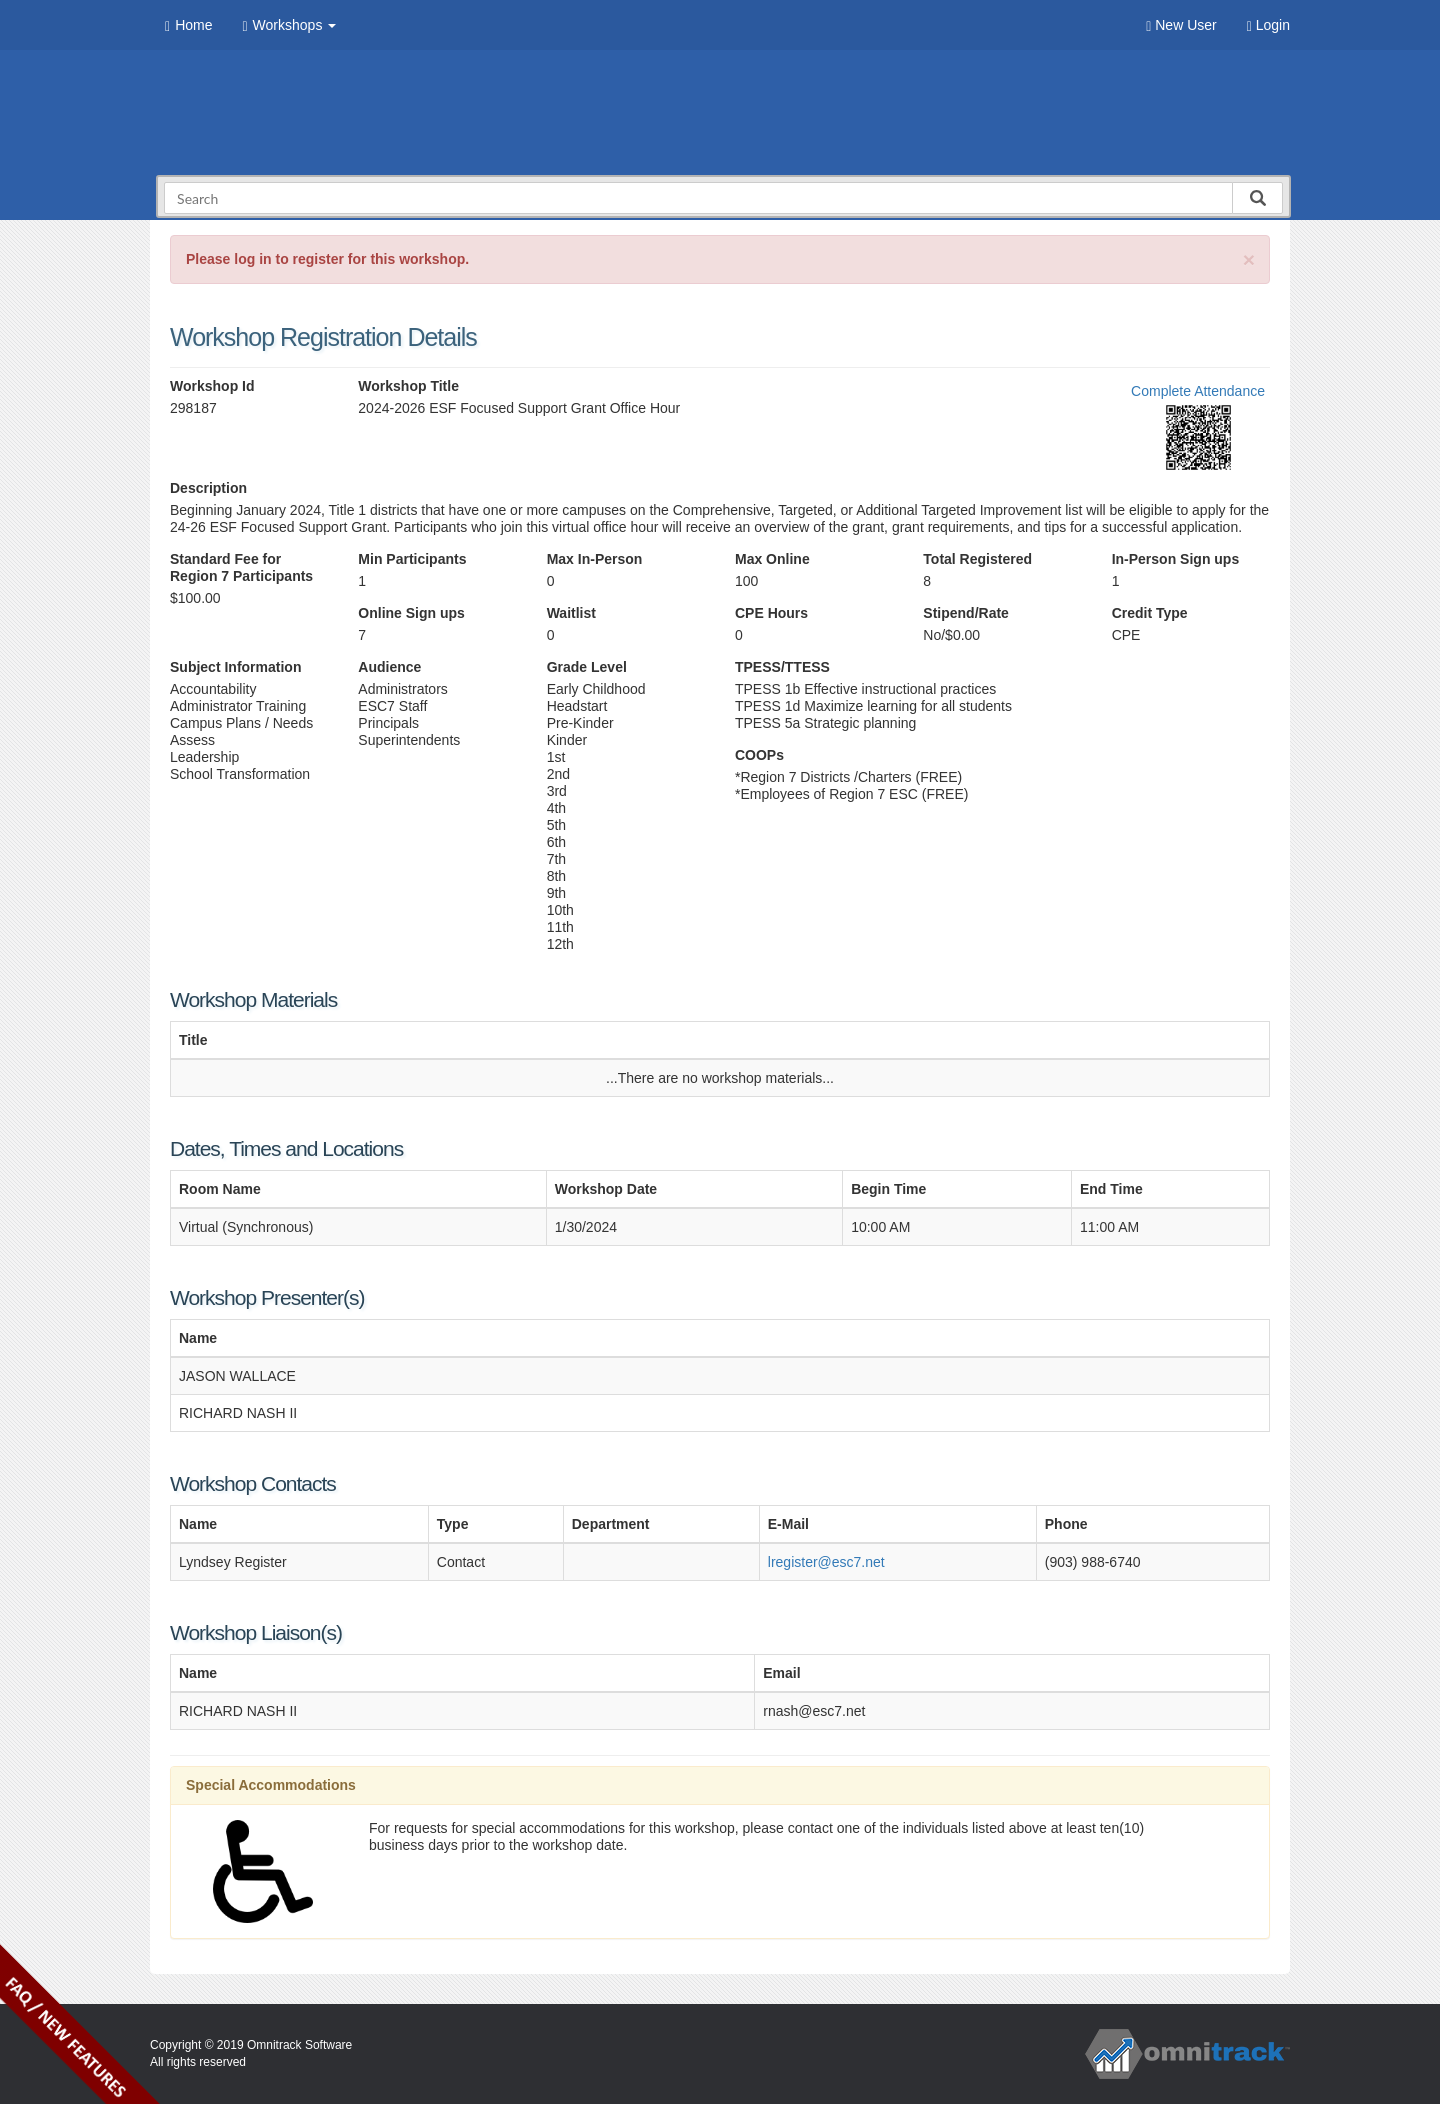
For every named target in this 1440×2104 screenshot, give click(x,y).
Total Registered (977, 559)
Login (1268, 25)
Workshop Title (408, 386)
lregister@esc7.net (826, 1562)
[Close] (1249, 259)
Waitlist (571, 613)
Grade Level (587, 667)
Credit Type (1150, 613)
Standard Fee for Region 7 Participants (241, 567)
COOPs (759, 755)
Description (208, 488)
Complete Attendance (1198, 391)
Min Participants (412, 559)
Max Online (772, 559)
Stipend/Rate (966, 613)
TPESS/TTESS (782, 667)
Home (188, 25)
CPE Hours (771, 613)
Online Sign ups (411, 613)
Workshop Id (212, 386)
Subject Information (235, 667)
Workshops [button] (289, 25)
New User (1181, 25)
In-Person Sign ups (1176, 559)
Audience (389, 667)
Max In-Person (595, 559)
